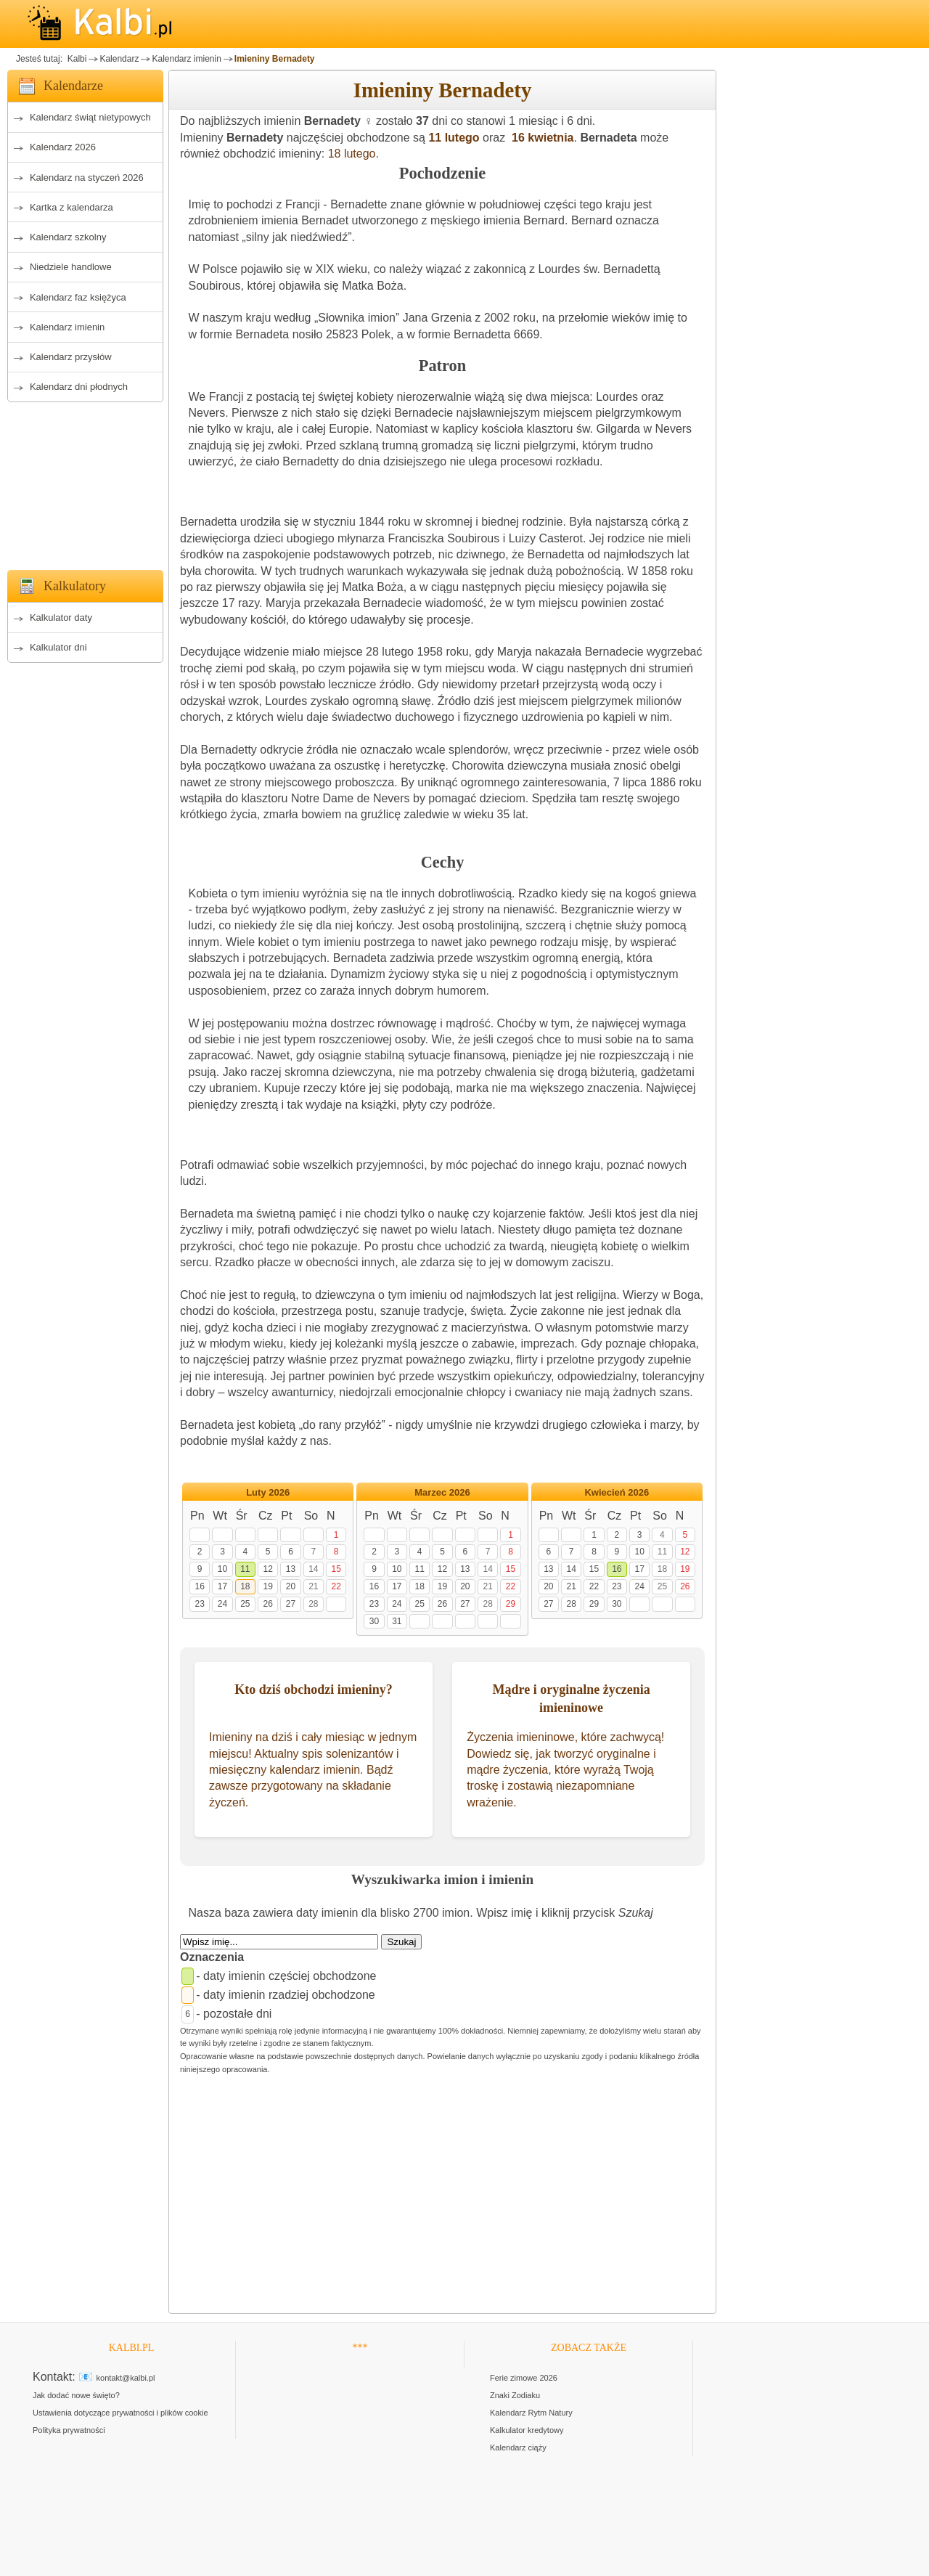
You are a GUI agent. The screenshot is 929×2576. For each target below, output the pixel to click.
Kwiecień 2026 (616, 1492)
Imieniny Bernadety (274, 59)
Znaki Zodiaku (515, 2395)
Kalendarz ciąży (518, 2447)
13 (290, 1569)
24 (222, 1604)
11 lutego (453, 137)
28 (313, 1604)
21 (313, 1586)
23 (199, 1604)
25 (245, 1604)
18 (245, 1586)
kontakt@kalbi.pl (126, 2377)
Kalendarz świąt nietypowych (90, 117)
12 (267, 1569)
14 (313, 1569)
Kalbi (75, 59)
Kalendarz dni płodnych (79, 386)
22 (335, 1586)
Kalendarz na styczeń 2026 (87, 177)
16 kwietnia (541, 137)
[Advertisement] (85, 482)
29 (510, 1604)
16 (199, 1586)
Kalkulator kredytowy (527, 2430)
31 (396, 1621)
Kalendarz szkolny (68, 237)
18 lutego (352, 153)
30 (374, 1621)
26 (267, 1604)
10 (222, 1569)
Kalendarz (119, 59)
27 (290, 1604)
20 (290, 1586)
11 (245, 1569)
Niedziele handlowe (71, 266)
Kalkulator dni (58, 647)
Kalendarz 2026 (63, 147)
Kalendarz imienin (186, 59)
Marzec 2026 (442, 1492)
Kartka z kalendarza (71, 207)
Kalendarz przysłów (71, 356)
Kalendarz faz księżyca (78, 297)
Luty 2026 (268, 1492)
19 (267, 1586)
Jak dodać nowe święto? (76, 2395)
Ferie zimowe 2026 (523, 2377)
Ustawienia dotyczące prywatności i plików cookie (120, 2412)
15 (335, 1569)
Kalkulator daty (61, 617)
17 (222, 1586)
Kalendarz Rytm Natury (531, 2412)
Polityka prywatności (69, 2430)
